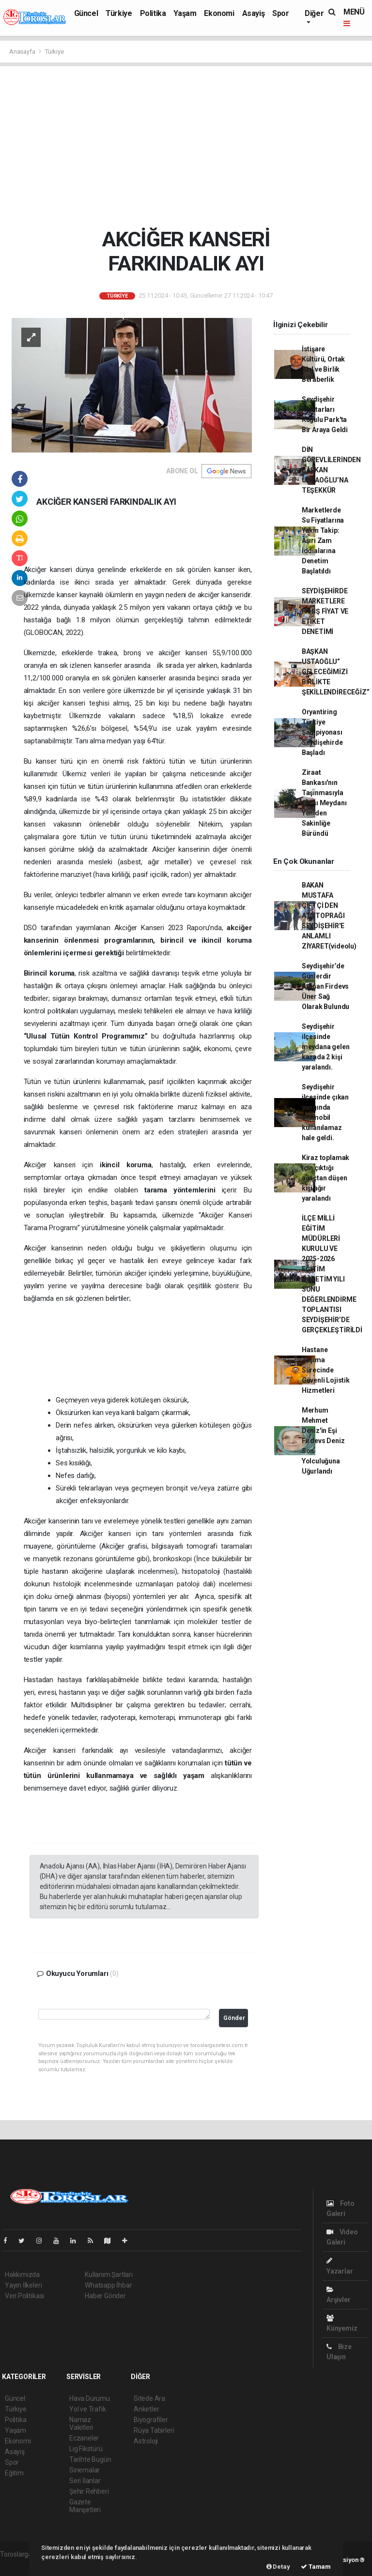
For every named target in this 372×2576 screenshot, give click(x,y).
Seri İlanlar (85, 2481)
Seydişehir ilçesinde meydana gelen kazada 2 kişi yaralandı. (326, 1047)
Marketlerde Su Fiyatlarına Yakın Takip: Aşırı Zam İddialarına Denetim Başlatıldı (323, 540)
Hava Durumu (89, 2398)
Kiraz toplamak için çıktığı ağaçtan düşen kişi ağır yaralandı (325, 1178)
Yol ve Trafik (87, 2409)
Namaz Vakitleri (81, 2423)
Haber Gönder (105, 2296)
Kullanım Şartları (109, 2274)
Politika (153, 13)
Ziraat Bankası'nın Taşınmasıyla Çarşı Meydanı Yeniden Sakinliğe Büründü (324, 802)
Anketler (146, 2409)
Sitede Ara (149, 2398)
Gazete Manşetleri (85, 2506)
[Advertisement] (186, 146)
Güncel (86, 13)
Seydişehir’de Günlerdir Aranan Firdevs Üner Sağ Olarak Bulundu (325, 986)
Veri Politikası (24, 2296)
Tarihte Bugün (90, 2459)
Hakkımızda (22, 2274)
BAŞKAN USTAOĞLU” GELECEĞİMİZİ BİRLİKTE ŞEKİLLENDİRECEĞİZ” (336, 672)
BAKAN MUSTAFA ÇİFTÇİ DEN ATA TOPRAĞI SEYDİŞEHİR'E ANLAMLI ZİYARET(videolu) (329, 915)
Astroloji (146, 2441)
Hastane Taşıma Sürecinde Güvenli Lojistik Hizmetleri (326, 1370)
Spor (280, 13)
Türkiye (119, 13)
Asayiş (253, 13)
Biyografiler (151, 2420)
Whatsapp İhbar (108, 2285)
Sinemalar (84, 2470)
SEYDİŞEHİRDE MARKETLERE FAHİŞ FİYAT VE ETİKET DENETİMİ (325, 611)
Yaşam (184, 13)
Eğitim (14, 2473)
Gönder (234, 2017)
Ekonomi (219, 13)
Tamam (316, 2566)
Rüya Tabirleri (154, 2430)
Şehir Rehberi (89, 2491)
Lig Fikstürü (86, 2449)
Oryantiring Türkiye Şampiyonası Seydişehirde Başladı (322, 732)
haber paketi (18, 2564)
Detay (278, 2566)
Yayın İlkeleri (23, 2285)
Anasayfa (22, 51)
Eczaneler (84, 2438)
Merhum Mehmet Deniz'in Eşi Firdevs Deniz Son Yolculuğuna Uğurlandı (323, 1440)
